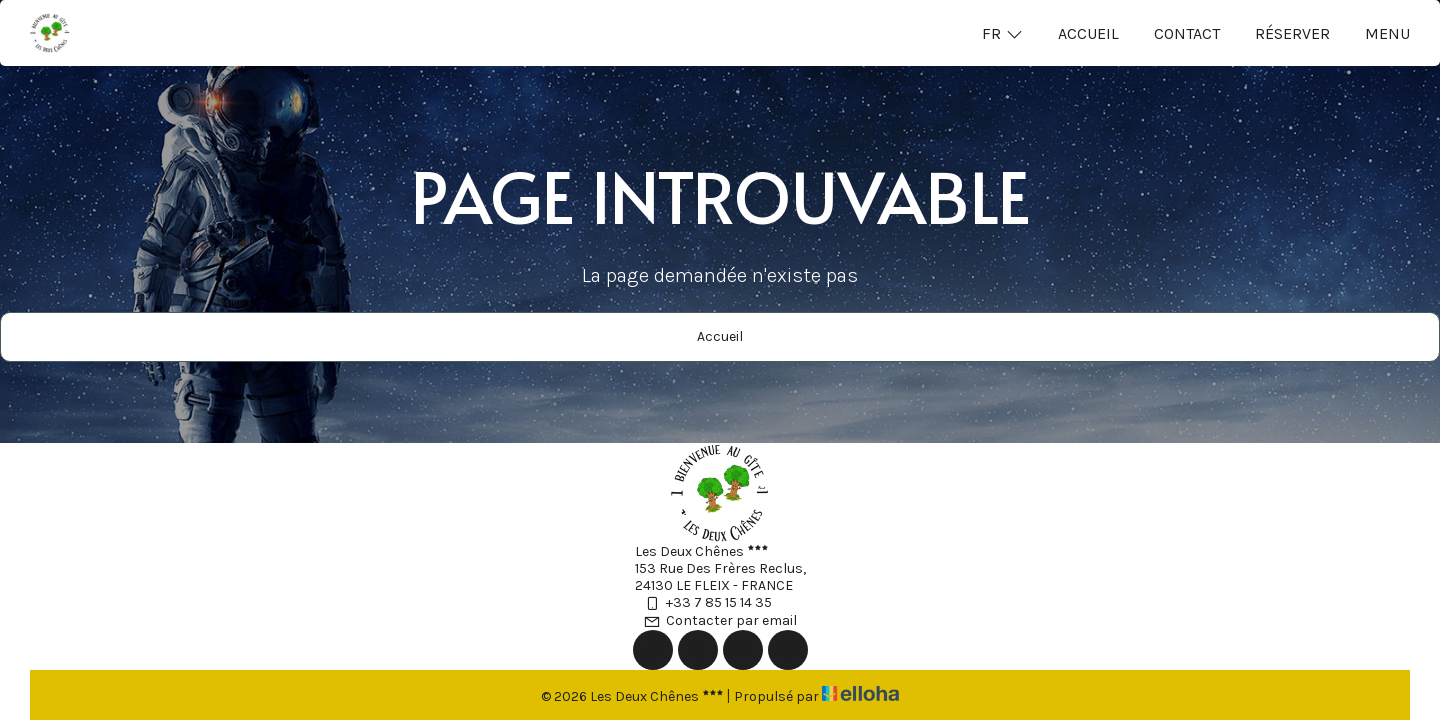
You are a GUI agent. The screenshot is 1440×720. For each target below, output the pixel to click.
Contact (1187, 33)
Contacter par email (720, 620)
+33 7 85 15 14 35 (707, 602)
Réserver (1292, 33)
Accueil (1088, 33)
